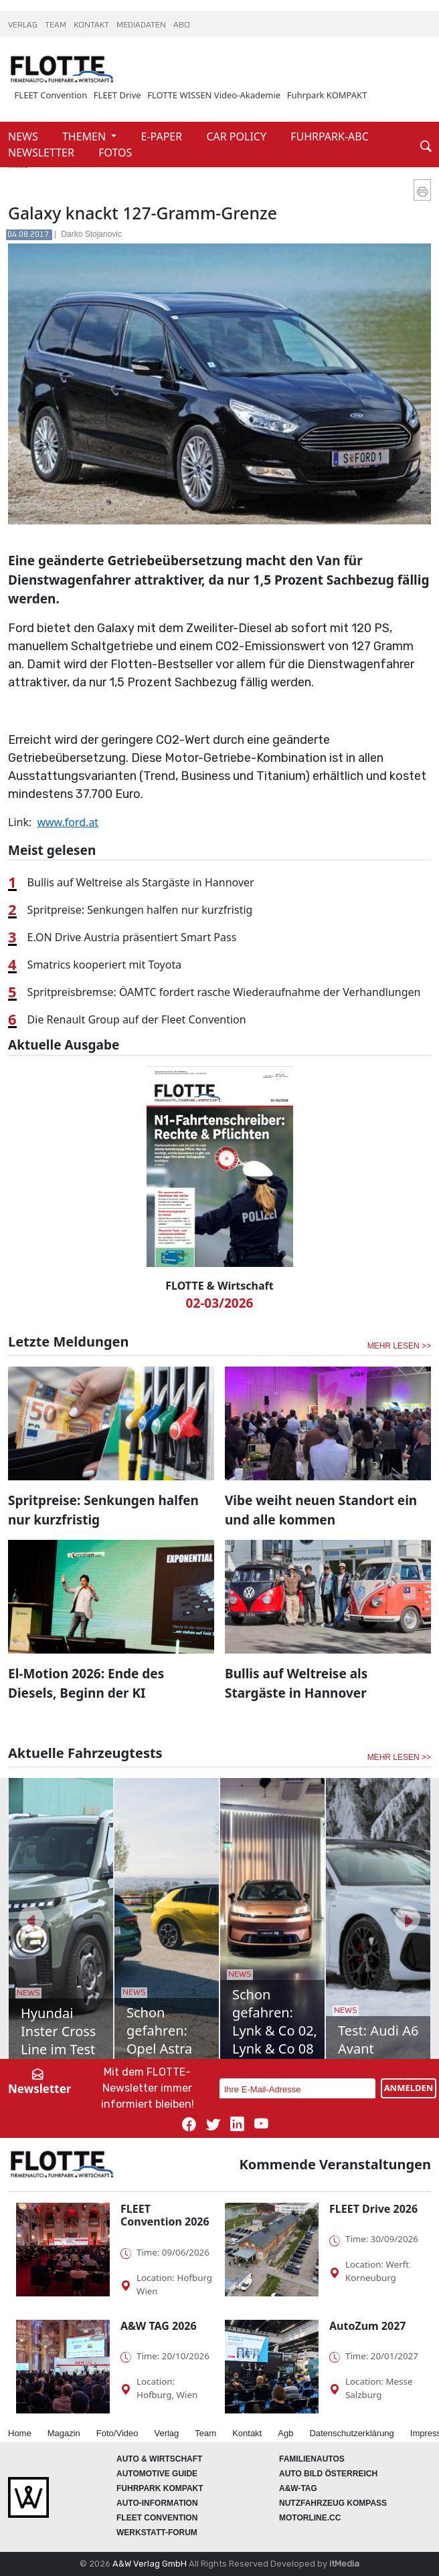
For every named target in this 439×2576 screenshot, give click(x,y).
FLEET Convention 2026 (164, 2215)
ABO (181, 25)
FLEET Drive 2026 (373, 2208)
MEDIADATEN (142, 25)
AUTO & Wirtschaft (159, 2459)
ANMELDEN (409, 2088)
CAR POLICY (237, 136)
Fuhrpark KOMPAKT (327, 95)
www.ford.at (67, 822)
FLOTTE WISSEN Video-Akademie (213, 95)
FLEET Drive (117, 95)
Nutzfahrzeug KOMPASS (333, 2503)
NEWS (24, 136)
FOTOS (115, 152)
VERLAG (23, 25)
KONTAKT (92, 25)
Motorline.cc (310, 2517)
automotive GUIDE (156, 2473)
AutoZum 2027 (367, 2325)
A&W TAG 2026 (158, 2325)
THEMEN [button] (85, 136)
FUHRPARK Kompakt (159, 2488)
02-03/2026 (220, 1303)
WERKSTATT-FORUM (156, 2532)
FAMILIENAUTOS (312, 2459)
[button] (31, 1918)
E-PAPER (163, 136)
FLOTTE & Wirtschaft (219, 1285)
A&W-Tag (298, 2488)
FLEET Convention (51, 95)
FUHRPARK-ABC (329, 136)
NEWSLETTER (42, 152)
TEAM (56, 25)
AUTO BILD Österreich (328, 2473)
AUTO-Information (157, 2503)
